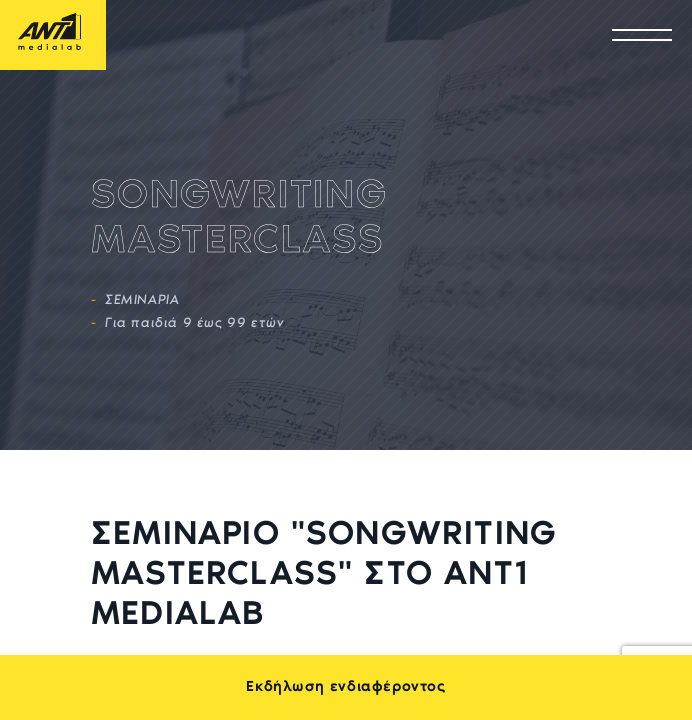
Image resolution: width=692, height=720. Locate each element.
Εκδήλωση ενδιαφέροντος (345, 687)
